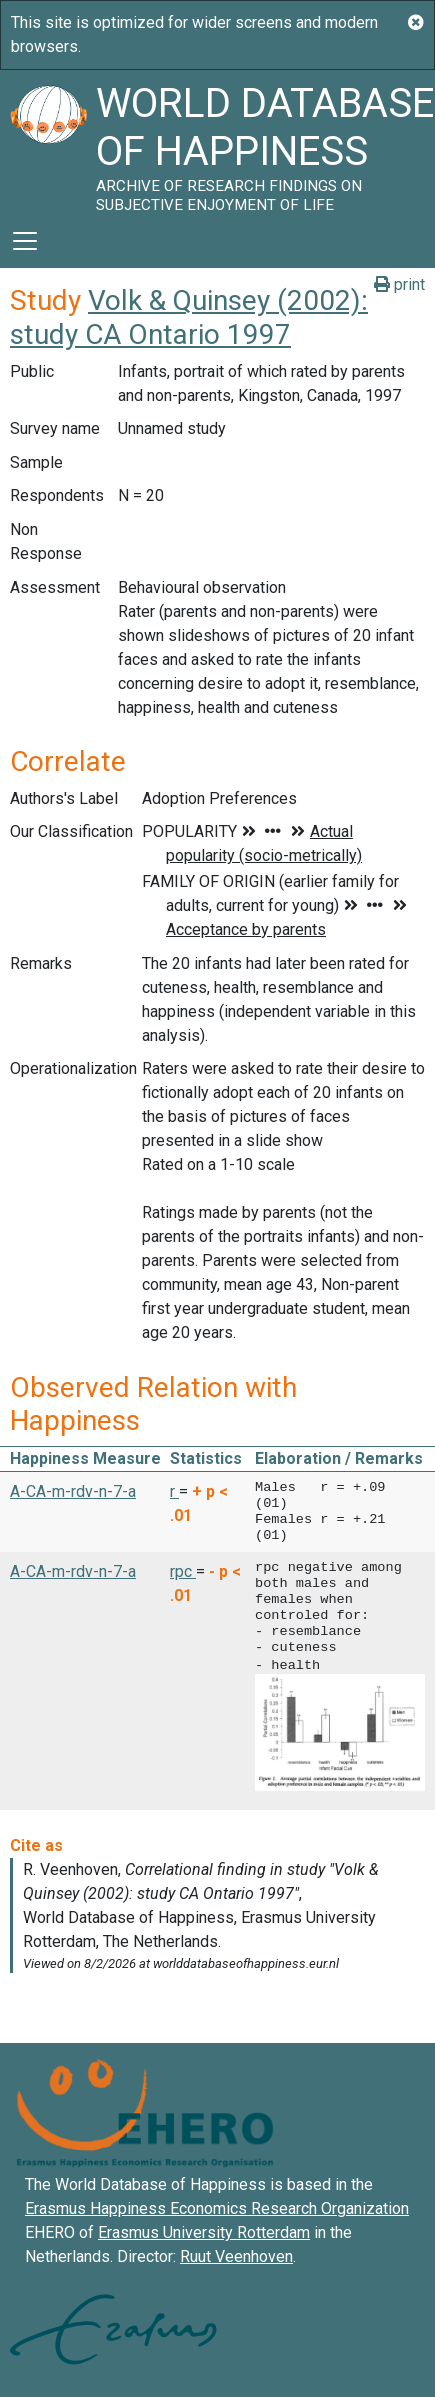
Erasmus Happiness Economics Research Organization (217, 2206)
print (399, 284)
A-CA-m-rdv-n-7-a (73, 1491)
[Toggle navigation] (25, 241)
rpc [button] (183, 1571)
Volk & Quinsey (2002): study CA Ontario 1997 (189, 317)
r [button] (174, 1491)
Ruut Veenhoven (236, 2254)
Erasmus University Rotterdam (204, 2230)
